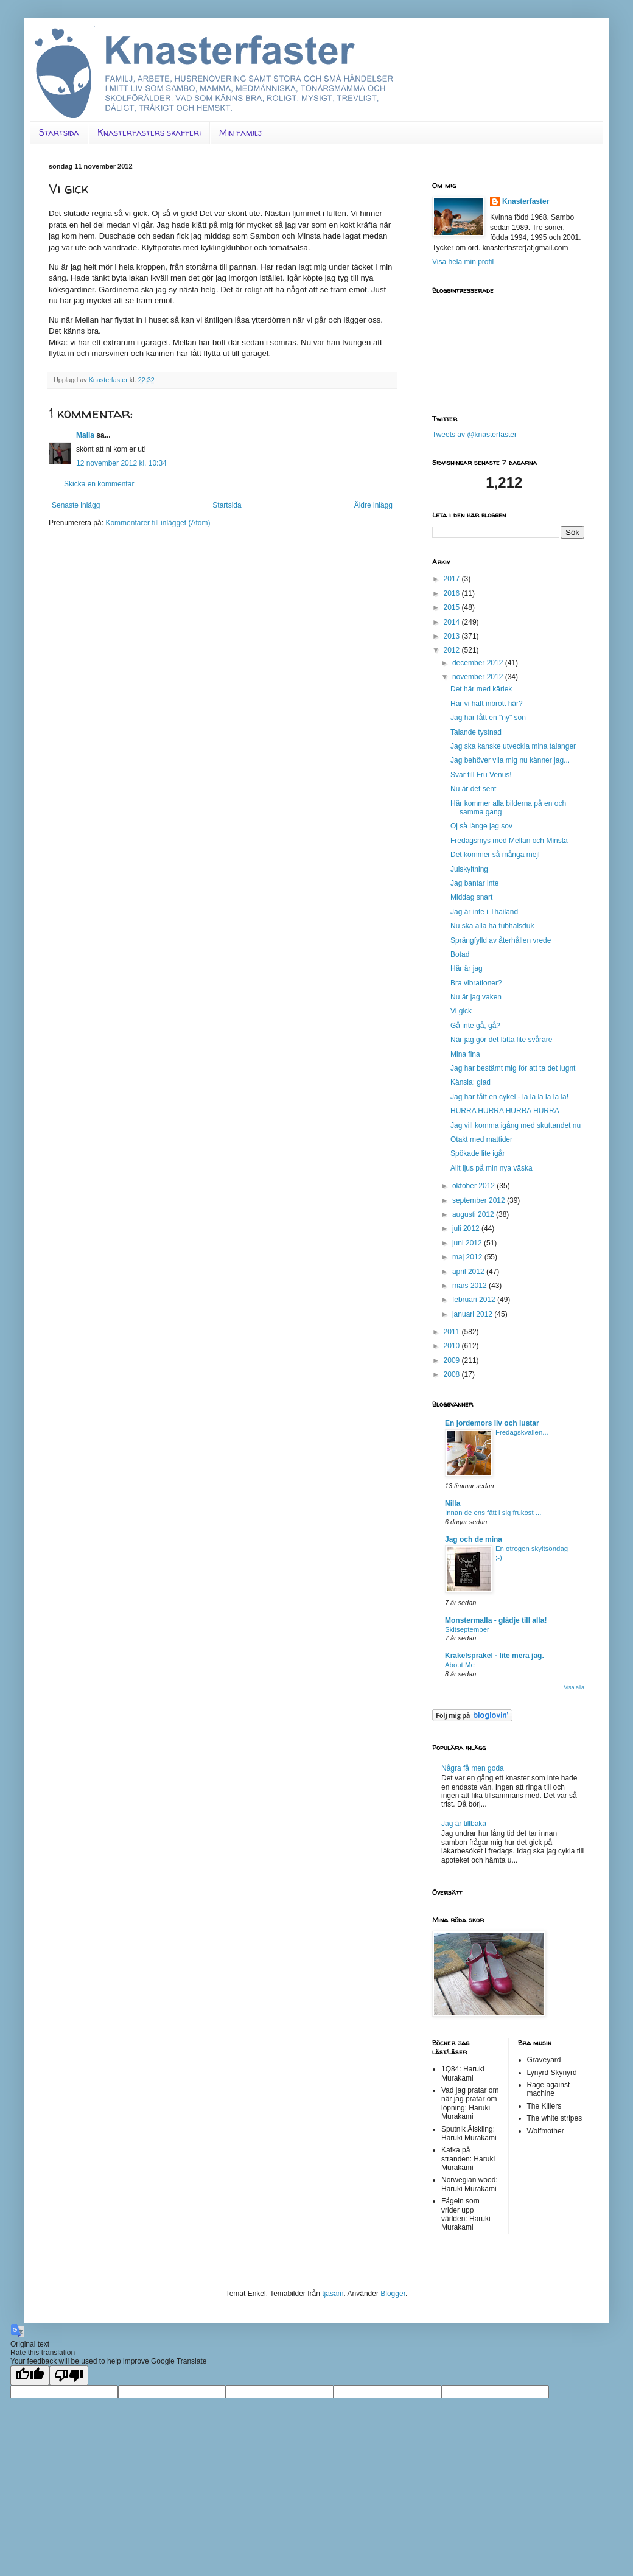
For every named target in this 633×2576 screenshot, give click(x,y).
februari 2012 (474, 1299)
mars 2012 (470, 1285)
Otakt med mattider (481, 1139)
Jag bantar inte (474, 883)
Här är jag (466, 968)
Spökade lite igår (477, 1153)
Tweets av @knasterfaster (474, 434)
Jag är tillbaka (463, 1823)
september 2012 (479, 1200)
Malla (85, 435)
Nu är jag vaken (476, 997)
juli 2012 (466, 1228)
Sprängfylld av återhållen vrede (500, 940)
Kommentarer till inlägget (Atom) (157, 523)
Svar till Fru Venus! (481, 775)
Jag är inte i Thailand (484, 912)
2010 (453, 1346)
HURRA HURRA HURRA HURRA (504, 1111)
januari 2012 (473, 1314)
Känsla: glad (470, 1082)
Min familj (240, 132)
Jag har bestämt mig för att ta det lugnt (512, 1068)
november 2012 (478, 677)
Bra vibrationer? (476, 983)
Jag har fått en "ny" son (488, 717)
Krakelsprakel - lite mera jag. (494, 1655)
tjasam (332, 2293)
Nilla (452, 1503)
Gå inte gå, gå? (475, 1025)
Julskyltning (469, 869)
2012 (453, 650)
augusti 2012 (474, 1214)
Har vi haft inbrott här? (486, 703)
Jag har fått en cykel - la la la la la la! (509, 1097)
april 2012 (469, 1271)
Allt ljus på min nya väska (491, 1168)
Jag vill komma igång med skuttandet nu (515, 1125)
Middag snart (471, 897)
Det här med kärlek (481, 689)
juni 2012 (468, 1243)
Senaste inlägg (76, 505)
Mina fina (465, 1054)
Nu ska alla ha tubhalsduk (492, 926)
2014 (453, 622)
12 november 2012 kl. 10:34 (121, 463)
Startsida (59, 132)
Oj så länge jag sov (481, 826)
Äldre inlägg (373, 505)
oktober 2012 (474, 1185)
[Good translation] (29, 2375)
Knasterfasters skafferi (149, 132)
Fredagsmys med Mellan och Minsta (509, 840)
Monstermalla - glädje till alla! (496, 1620)
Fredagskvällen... (521, 1432)
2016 (453, 593)
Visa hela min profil (463, 261)
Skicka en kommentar (99, 484)
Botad (459, 954)
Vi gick (461, 1011)
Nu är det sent (473, 789)
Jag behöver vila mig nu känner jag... (510, 760)
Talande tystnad (476, 732)
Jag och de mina (473, 1539)
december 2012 (478, 663)
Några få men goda (472, 1768)
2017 (453, 579)
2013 (453, 636)
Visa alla (574, 1687)
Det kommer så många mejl (495, 854)
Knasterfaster (525, 201)
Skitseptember (467, 1629)
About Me (460, 1664)
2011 (453, 1332)
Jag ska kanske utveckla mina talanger (513, 746)
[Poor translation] (68, 2375)
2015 (453, 607)
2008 (453, 1374)
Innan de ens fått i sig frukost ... (493, 1512)
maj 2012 (468, 1257)
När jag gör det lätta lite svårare (501, 1039)
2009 (453, 1360)
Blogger (392, 2293)
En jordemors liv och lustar (492, 1423)
